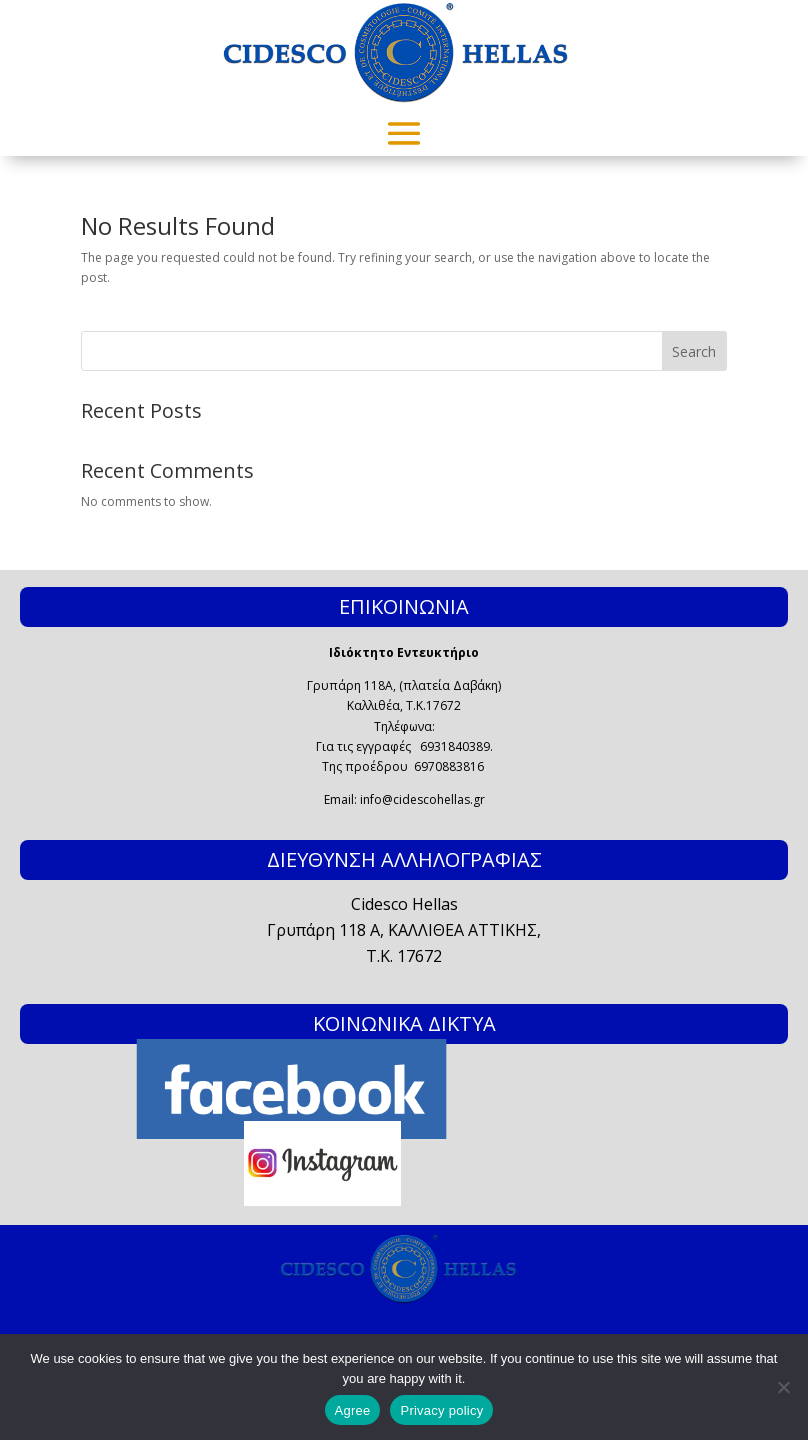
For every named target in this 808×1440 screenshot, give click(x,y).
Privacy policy (441, 1410)
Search (694, 351)
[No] (783, 1387)
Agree (353, 1410)
